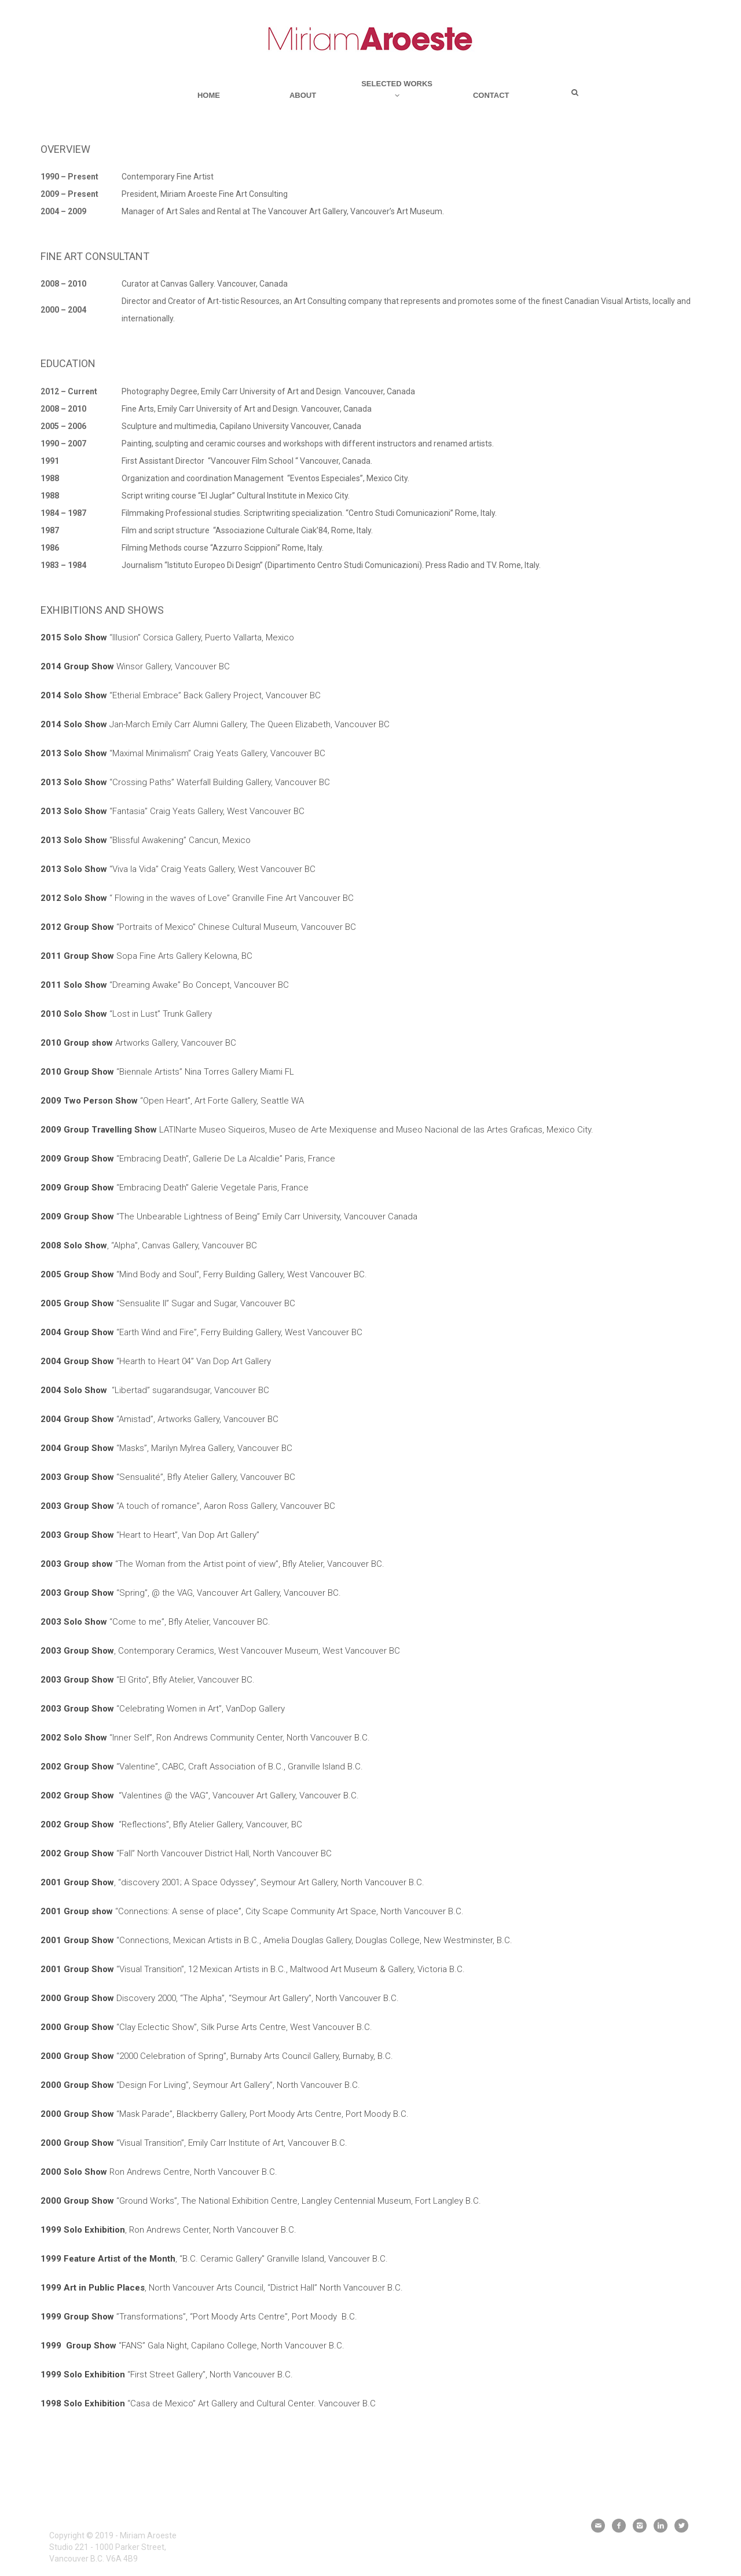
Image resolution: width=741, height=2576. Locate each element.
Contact (491, 95)
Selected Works (396, 89)
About (302, 95)
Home (208, 95)
